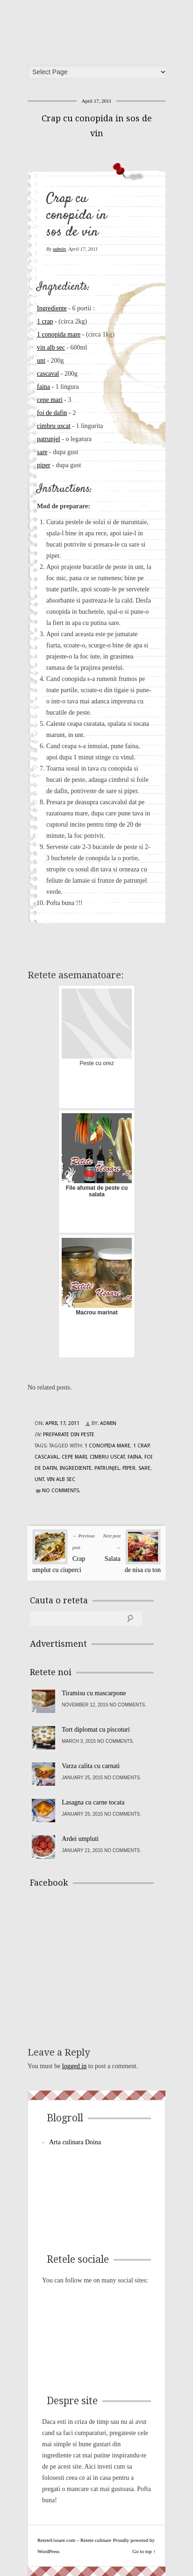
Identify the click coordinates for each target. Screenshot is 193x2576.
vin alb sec (51, 347)
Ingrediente (52, 308)
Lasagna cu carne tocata (93, 1802)
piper (43, 465)
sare (42, 452)
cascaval (48, 373)
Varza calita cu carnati (91, 1765)
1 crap (45, 321)
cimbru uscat (54, 425)
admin (59, 249)
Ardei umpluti (80, 1838)
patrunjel (48, 438)
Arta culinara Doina (75, 2142)
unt (41, 360)
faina (43, 386)
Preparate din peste (68, 1435)
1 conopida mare (58, 334)
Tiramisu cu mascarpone (94, 1693)
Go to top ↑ (144, 2551)
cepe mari (50, 399)
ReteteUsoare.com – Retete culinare (99, 29)
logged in (74, 2066)
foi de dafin (52, 412)
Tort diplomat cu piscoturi (96, 1729)
